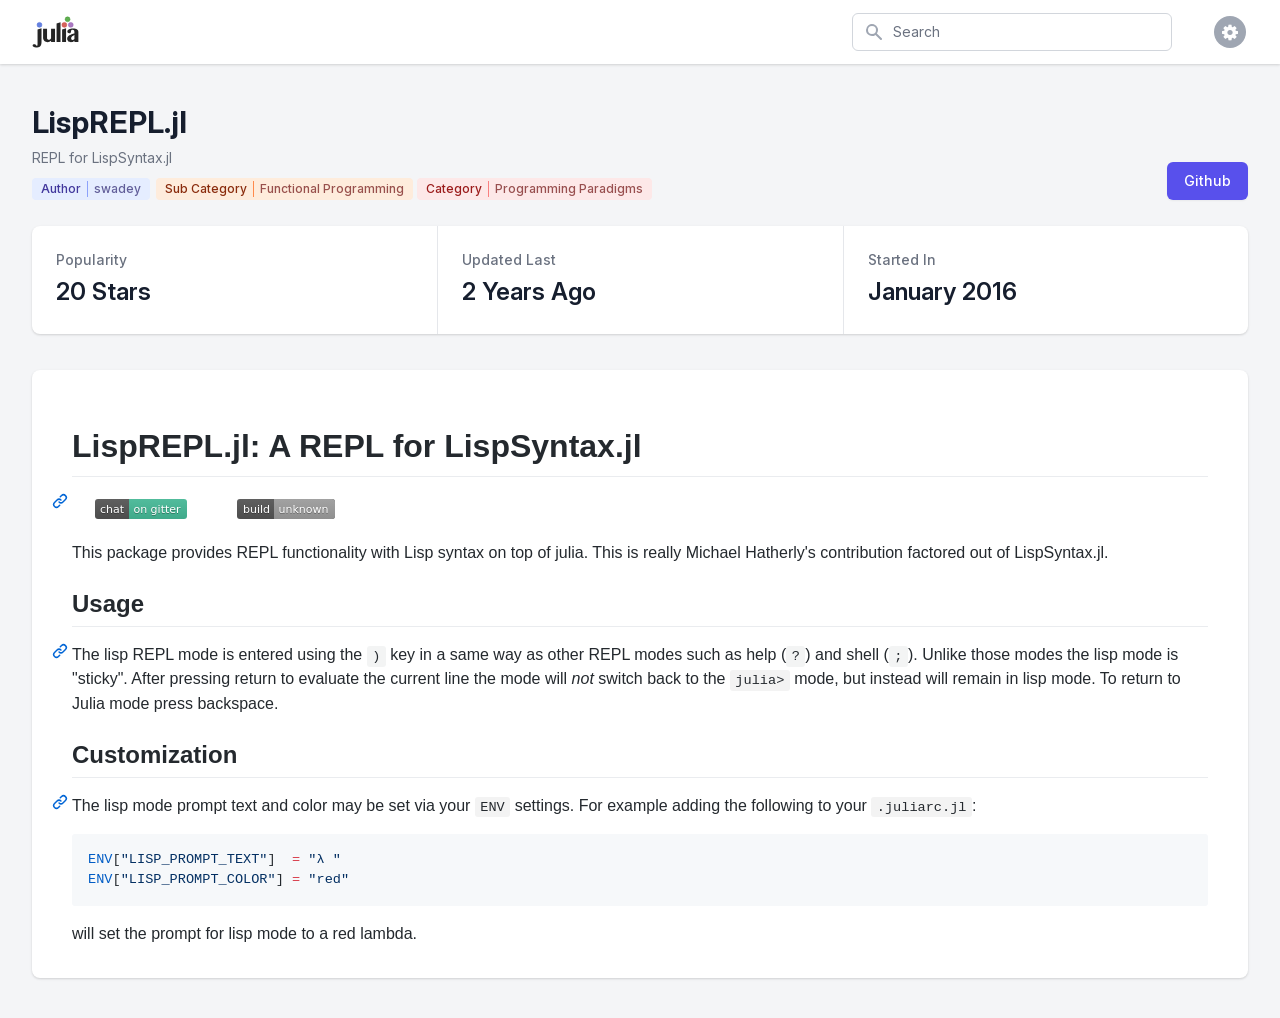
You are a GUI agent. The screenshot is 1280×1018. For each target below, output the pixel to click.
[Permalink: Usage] (62, 651)
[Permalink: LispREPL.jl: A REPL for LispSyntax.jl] (62, 501)
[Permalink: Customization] (62, 802)
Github (1207, 180)
